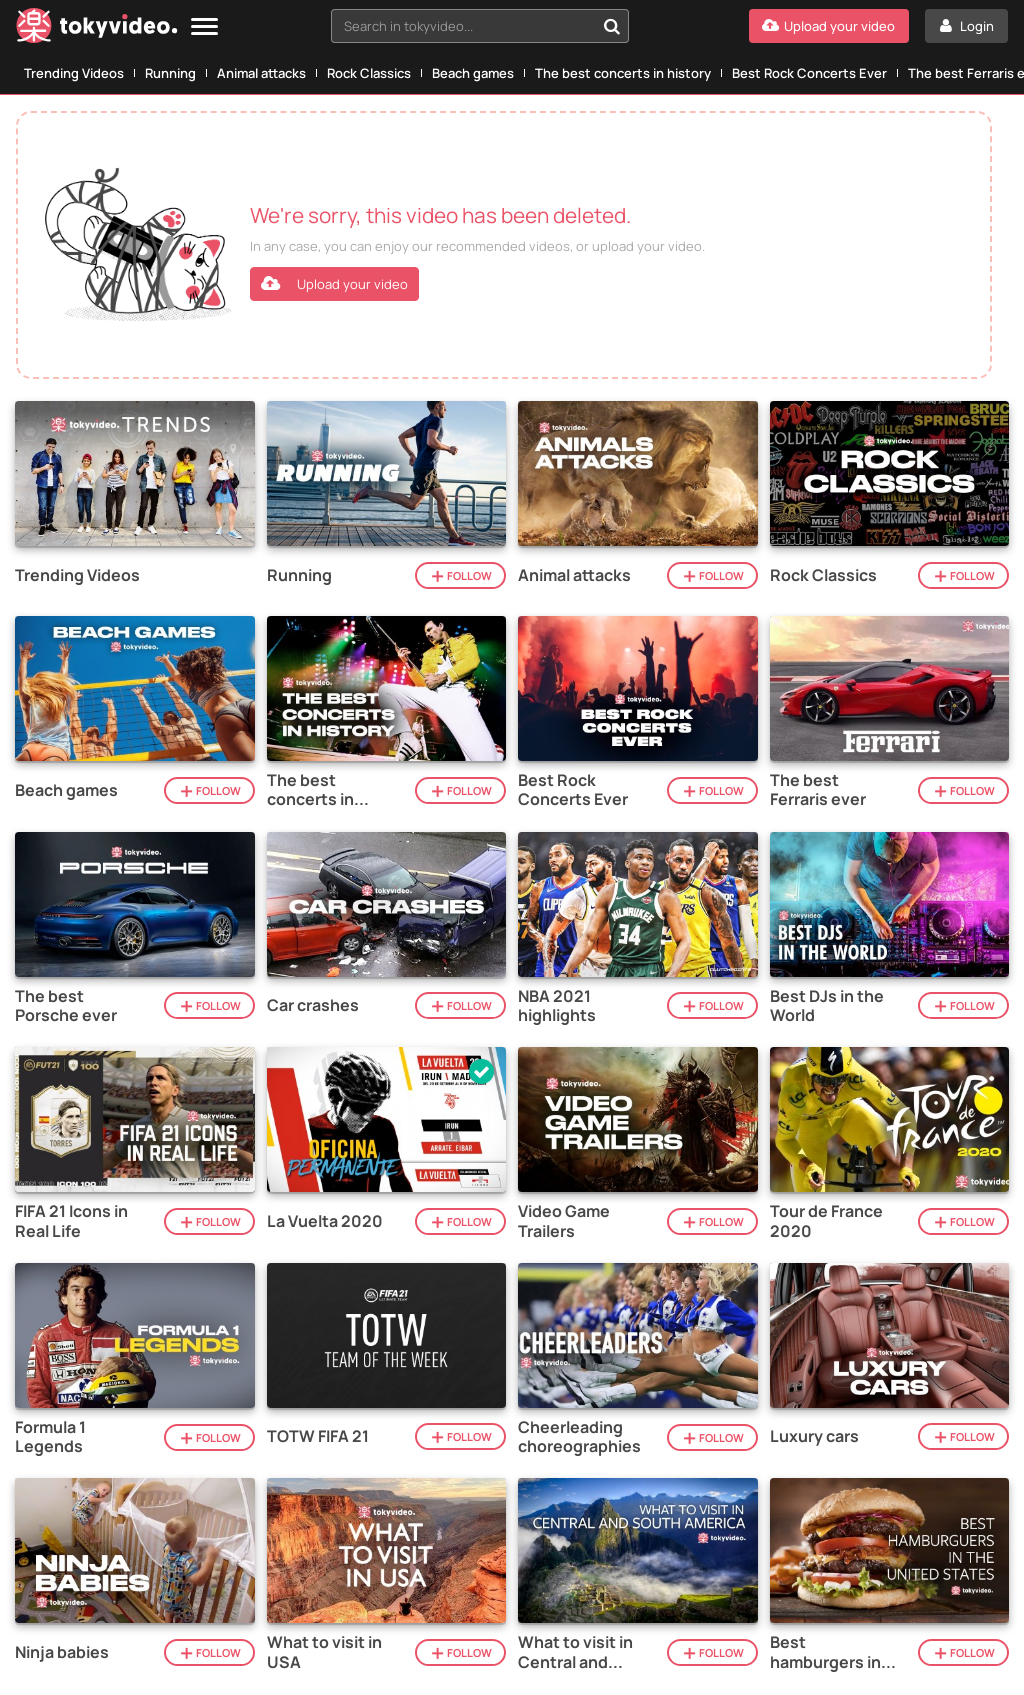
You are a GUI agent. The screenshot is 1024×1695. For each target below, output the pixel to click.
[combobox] (480, 26)
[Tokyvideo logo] (97, 29)
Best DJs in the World (827, 1006)
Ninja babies (62, 1652)
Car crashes (313, 1005)
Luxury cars (814, 1436)
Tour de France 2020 (826, 1221)
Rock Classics (369, 73)
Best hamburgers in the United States (825, 1652)
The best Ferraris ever (818, 790)
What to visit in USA (324, 1652)
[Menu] (204, 27)
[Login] (966, 26)
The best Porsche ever (66, 1006)
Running (170, 73)
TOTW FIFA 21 (318, 1436)
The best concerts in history (623, 73)
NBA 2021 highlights (557, 1006)
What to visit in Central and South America (575, 1652)
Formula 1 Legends (50, 1437)
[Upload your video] (829, 26)
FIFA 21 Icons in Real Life (71, 1221)
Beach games (473, 73)
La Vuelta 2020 (325, 1221)
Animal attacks (261, 73)
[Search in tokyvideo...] (612, 26)
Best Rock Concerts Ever (809, 73)
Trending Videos (74, 73)
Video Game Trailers (564, 1221)
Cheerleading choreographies (579, 1437)
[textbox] (463, 26)
